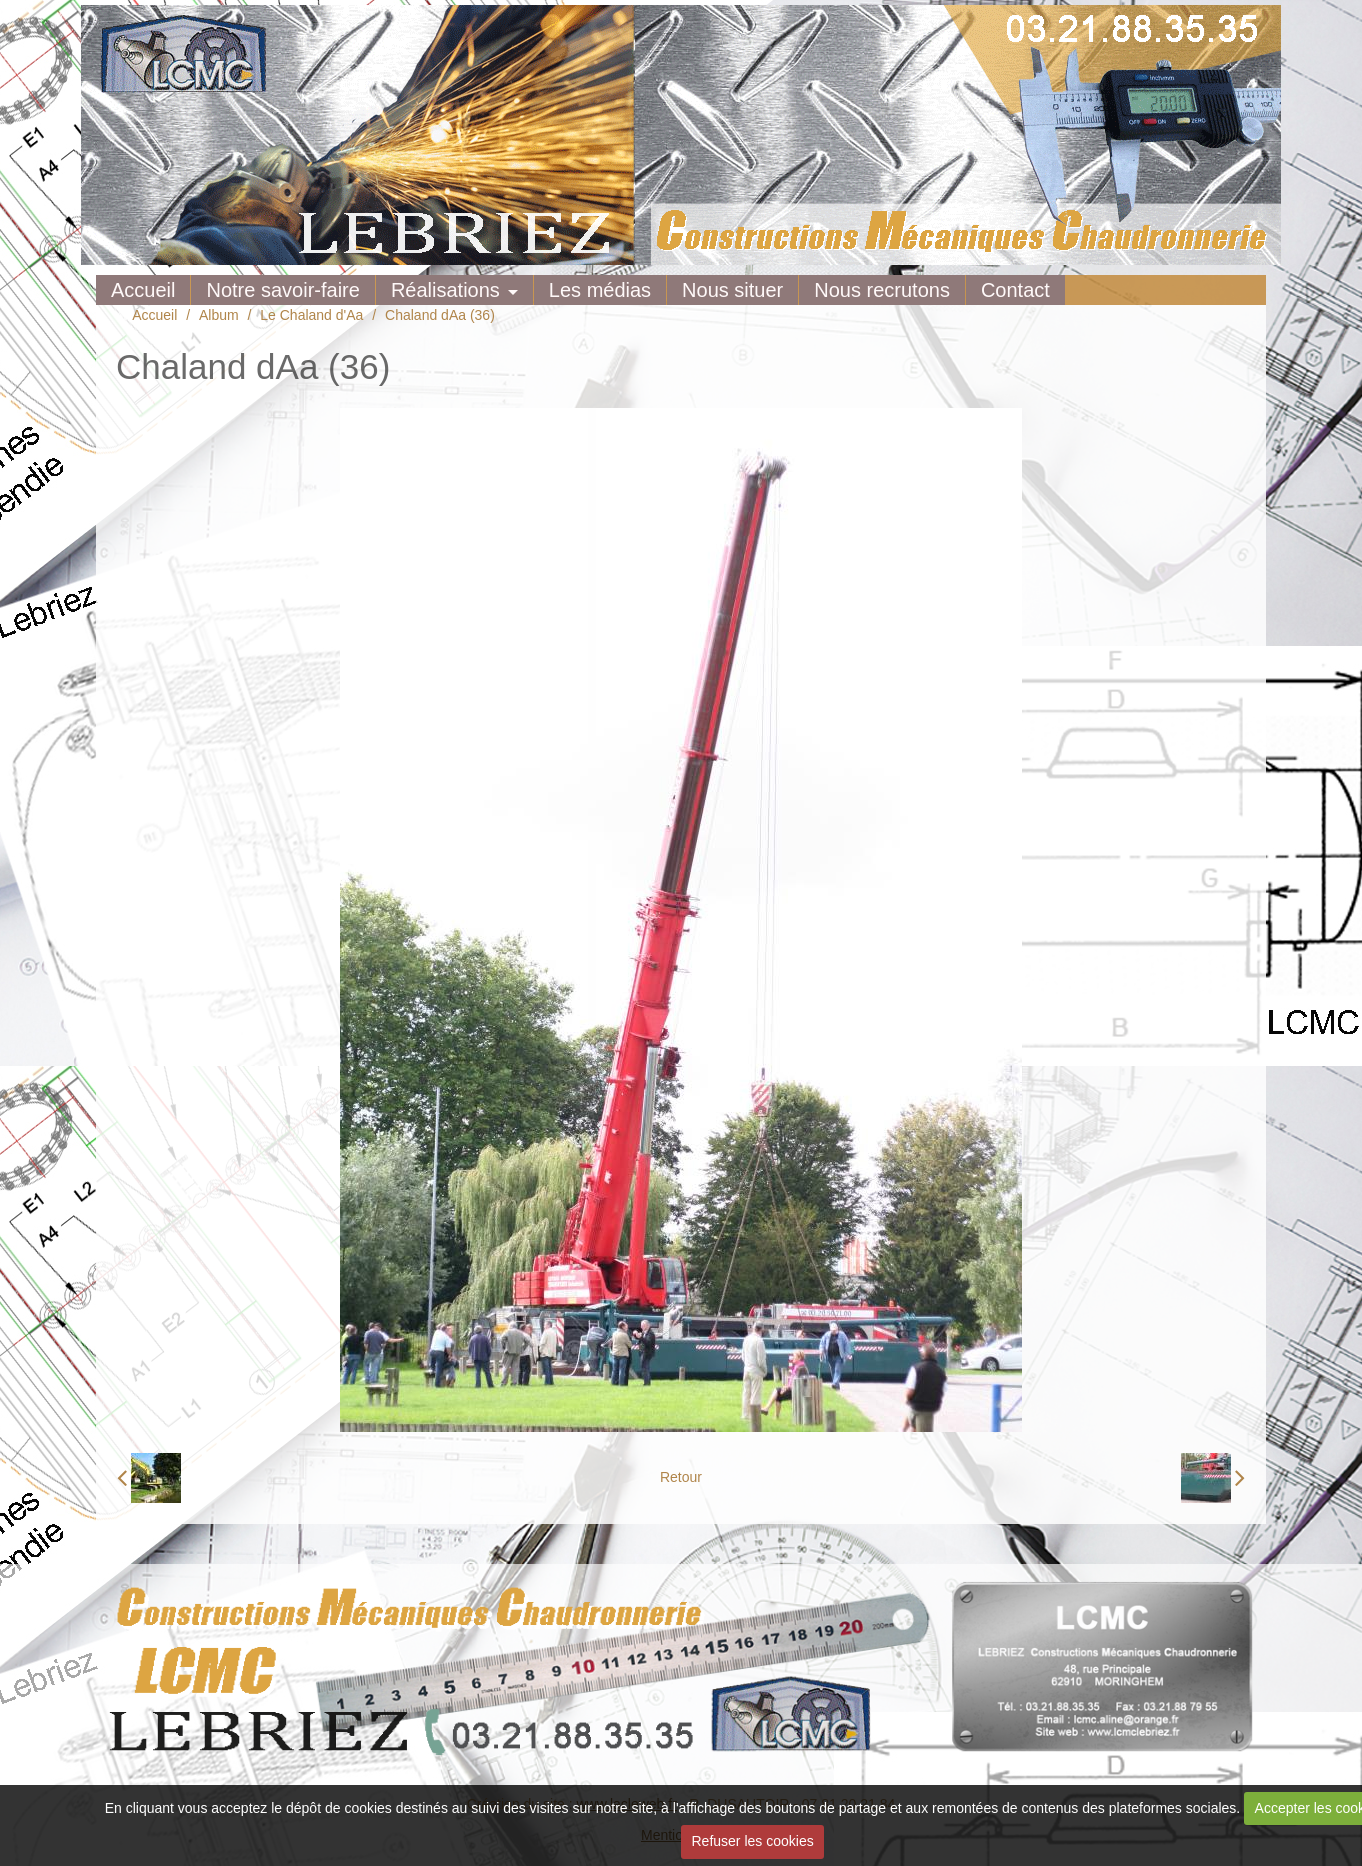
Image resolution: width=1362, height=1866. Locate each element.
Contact (1015, 290)
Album (219, 315)
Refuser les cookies (753, 1841)
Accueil (143, 290)
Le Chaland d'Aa (311, 315)
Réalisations (445, 290)
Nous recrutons (882, 290)
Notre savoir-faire (282, 290)
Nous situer (732, 290)
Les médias (600, 290)
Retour (681, 1477)
